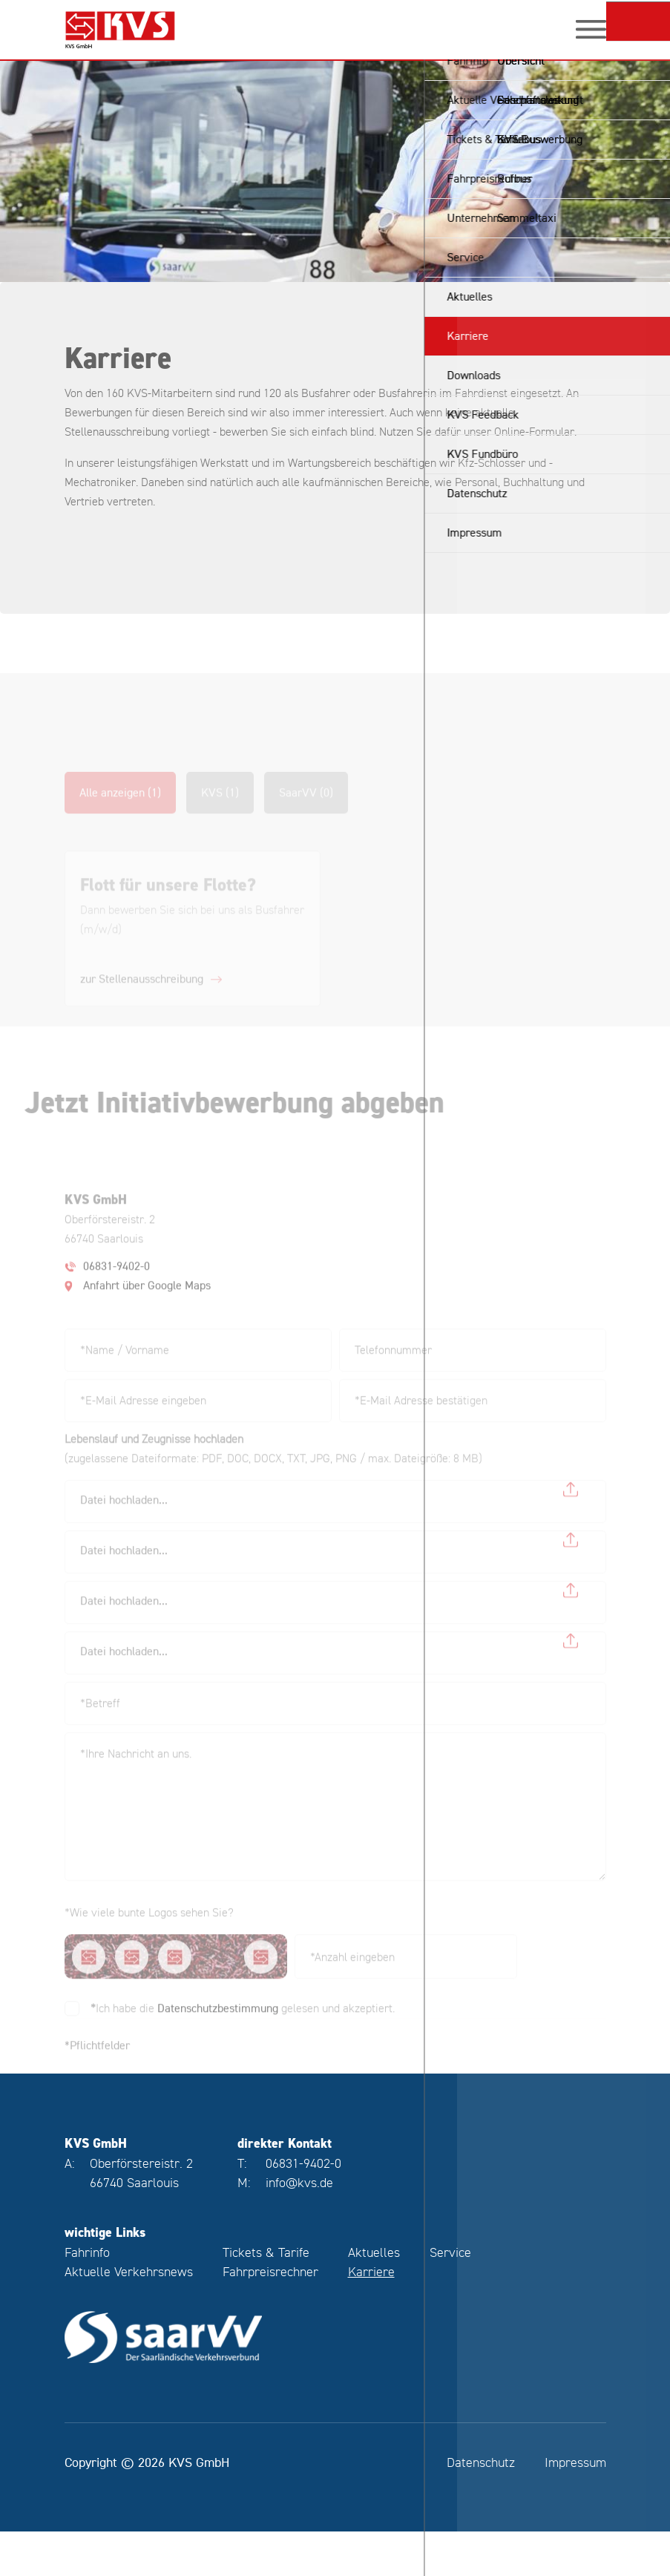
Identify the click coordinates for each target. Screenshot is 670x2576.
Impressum (575, 2507)
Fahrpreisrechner (270, 2316)
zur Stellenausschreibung (141, 998)
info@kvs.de (299, 2227)
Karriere (371, 2316)
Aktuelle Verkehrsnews (129, 2316)
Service (450, 2297)
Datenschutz (481, 2507)
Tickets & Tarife (266, 2297)
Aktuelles (374, 2297)
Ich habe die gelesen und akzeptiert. (243, 2027)
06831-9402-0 (116, 1285)
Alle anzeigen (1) (120, 811)
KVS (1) (220, 811)
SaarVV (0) (306, 811)
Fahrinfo (87, 2297)
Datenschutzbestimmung (217, 2027)
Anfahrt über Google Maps (147, 1305)
